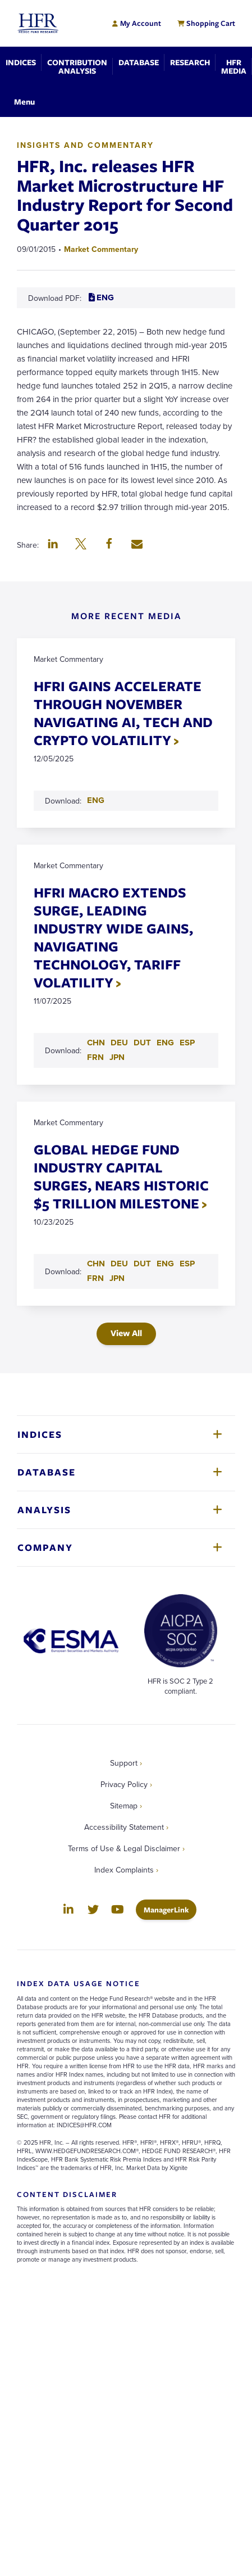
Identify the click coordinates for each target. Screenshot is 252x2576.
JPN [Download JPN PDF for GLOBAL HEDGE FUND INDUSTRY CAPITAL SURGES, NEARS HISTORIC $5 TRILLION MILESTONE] (117, 1278)
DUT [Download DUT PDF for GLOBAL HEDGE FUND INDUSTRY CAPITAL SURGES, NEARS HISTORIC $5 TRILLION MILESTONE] (142, 1263)
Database (46, 1471)
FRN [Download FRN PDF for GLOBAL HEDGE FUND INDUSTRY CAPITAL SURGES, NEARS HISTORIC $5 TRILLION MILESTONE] (95, 1278)
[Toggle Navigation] (24, 101)
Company (45, 1547)
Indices (39, 1434)
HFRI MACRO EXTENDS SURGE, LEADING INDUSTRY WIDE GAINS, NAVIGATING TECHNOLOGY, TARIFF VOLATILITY (113, 937)
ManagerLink (170, 1909)
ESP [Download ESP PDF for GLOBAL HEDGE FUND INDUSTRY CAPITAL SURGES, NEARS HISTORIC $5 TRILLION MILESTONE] (187, 1263)
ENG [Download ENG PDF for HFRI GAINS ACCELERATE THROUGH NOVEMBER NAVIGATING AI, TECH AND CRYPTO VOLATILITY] (95, 800)
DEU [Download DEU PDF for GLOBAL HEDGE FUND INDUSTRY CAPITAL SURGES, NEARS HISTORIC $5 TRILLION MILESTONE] (119, 1263)
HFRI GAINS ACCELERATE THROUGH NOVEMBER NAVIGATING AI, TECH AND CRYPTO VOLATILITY (123, 712)
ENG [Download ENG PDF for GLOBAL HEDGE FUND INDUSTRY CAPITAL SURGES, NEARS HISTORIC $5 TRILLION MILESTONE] (165, 1263)
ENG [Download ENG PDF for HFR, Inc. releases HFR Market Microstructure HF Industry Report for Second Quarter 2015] (101, 297)
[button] (53, 545)
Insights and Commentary (85, 145)
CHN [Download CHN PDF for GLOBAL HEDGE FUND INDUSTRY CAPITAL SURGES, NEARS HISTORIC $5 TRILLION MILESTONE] (96, 1263)
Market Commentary (101, 249)
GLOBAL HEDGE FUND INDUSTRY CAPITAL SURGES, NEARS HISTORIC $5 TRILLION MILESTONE (121, 1176)
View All (126, 1333)
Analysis (44, 1509)
